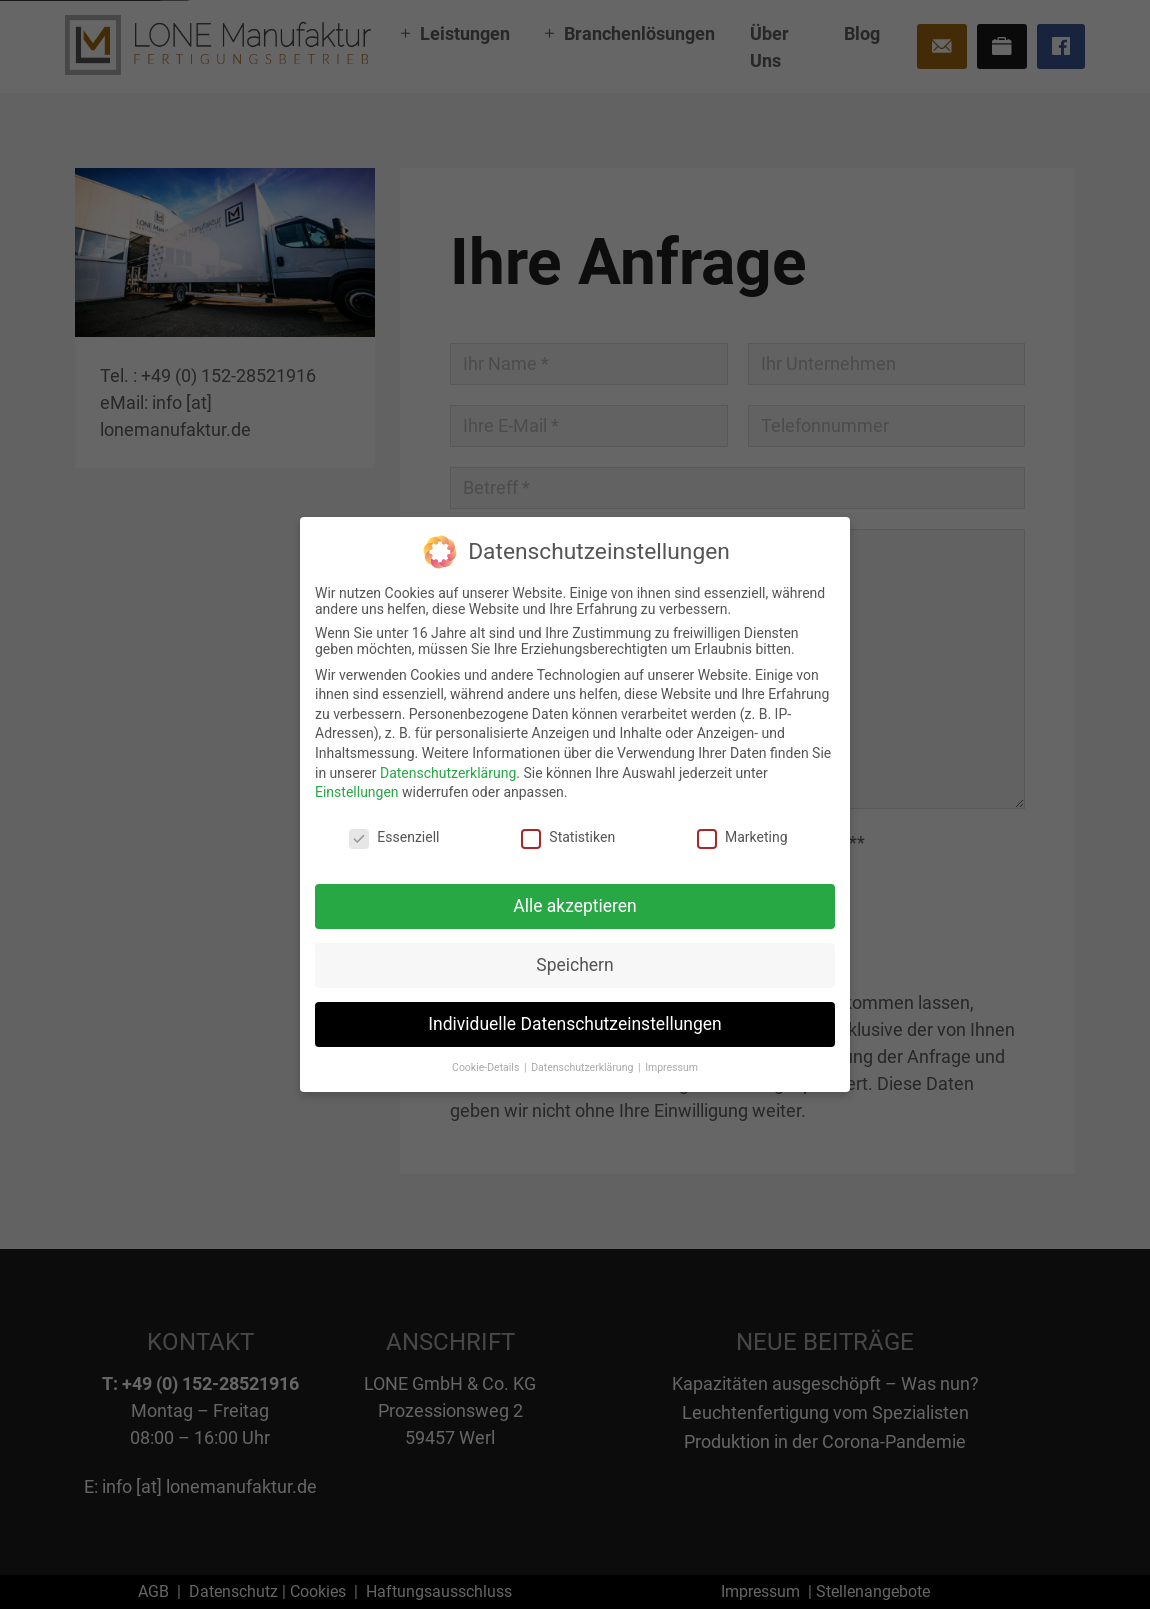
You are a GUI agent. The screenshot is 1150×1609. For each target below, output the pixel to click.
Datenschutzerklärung (448, 773)
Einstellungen (357, 792)
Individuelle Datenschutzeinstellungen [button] (574, 1024)
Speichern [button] (574, 965)
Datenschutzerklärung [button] (583, 1066)
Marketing (742, 837)
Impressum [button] (671, 1066)
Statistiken (568, 837)
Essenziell (394, 837)
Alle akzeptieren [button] (575, 906)
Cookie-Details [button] (487, 1066)
